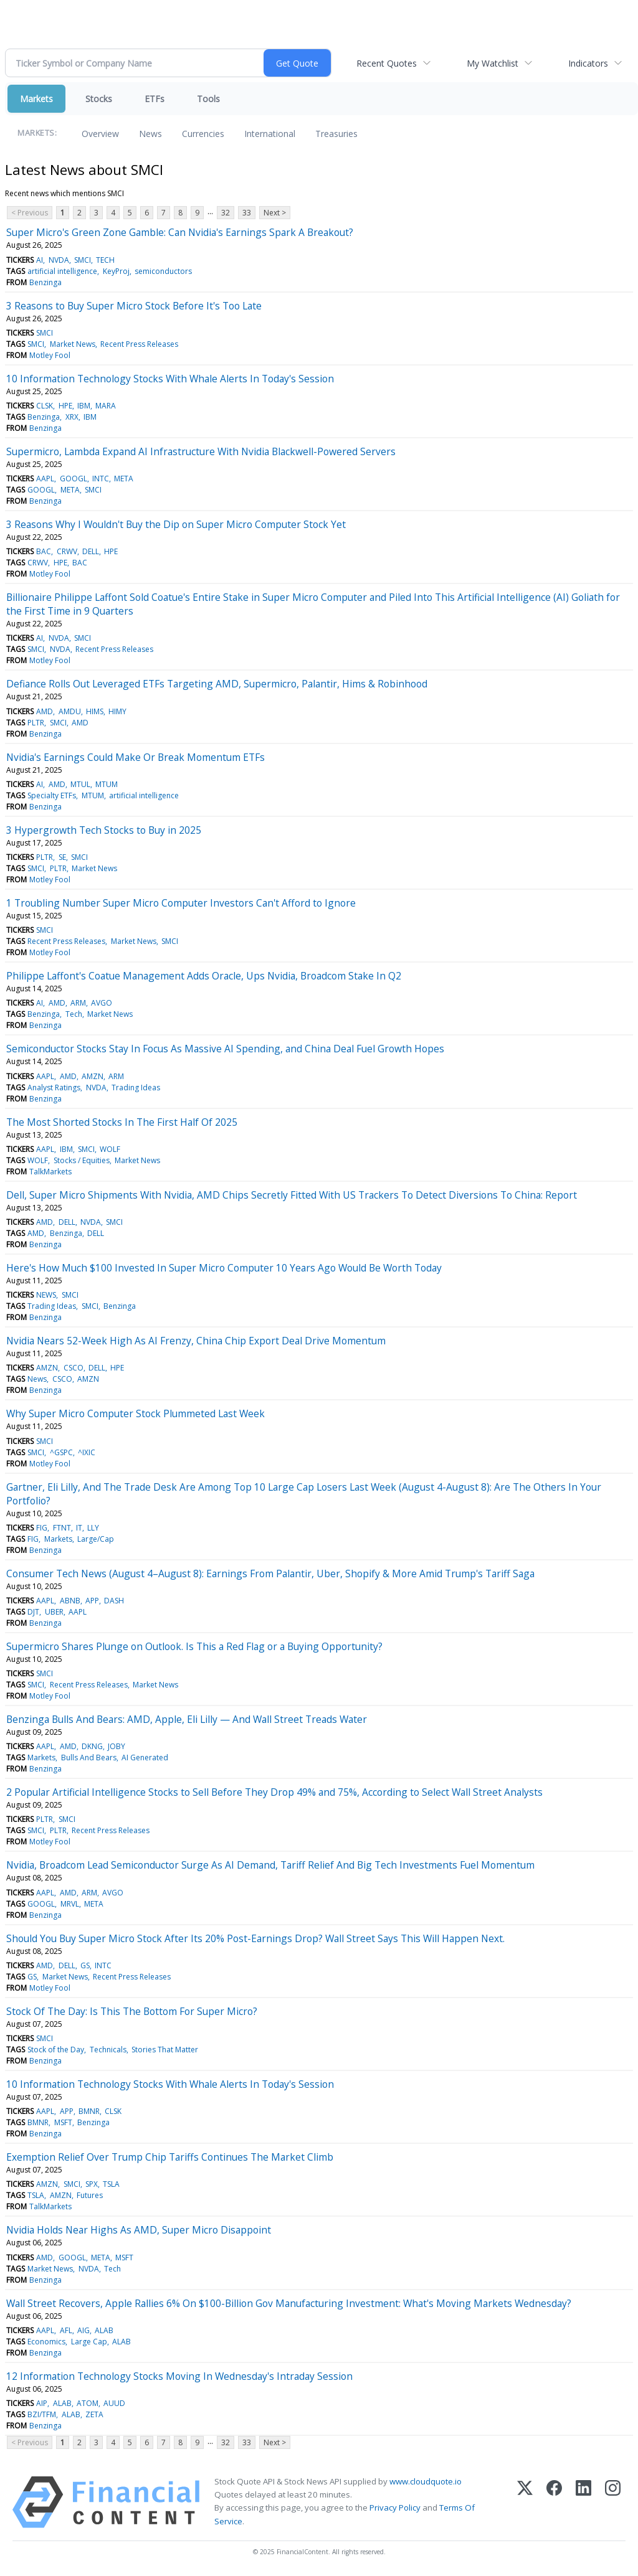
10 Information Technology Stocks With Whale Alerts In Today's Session (170, 378)
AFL (66, 2330)
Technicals (108, 2049)
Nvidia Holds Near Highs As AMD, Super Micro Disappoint (138, 2230)
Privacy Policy (395, 2507)
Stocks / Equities (82, 1160)
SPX (91, 2184)
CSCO (73, 1367)
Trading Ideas (136, 1087)
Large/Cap (95, 1539)
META (123, 478)
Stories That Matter (164, 2049)
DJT (33, 1611)
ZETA (94, 2414)
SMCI (82, 260)
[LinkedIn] (583, 2502)
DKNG (92, 1746)
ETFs (154, 99)
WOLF (110, 1149)
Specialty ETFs (51, 795)
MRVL (69, 1904)
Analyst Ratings (53, 1087)
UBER (54, 1611)
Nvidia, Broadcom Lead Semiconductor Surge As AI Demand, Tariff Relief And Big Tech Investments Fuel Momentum (270, 1865)
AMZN (92, 1076)
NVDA (59, 260)
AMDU (70, 711)
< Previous (29, 212)
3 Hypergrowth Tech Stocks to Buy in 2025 (103, 830)
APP (92, 1600)
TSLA (111, 2184)
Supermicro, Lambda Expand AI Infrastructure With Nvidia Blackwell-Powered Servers (201, 451)
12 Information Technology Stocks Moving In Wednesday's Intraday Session (179, 2376)
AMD (44, 711)
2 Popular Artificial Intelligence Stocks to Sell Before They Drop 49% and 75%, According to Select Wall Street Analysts (274, 1792)
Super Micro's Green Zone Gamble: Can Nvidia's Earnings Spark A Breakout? (179, 232)
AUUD (114, 2403)
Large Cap (89, 2341)
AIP (41, 2403)
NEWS (46, 1295)
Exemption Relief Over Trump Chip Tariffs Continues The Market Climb (169, 2157)
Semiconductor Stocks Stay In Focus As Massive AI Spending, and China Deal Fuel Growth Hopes (225, 1048)
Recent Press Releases (139, 344)
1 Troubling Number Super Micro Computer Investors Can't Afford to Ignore (181, 903)
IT (79, 1527)
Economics (46, 2341)
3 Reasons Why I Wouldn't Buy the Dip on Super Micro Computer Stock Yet (176, 524)
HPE (65, 405)
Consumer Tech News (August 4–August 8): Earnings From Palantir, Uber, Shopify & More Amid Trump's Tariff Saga (270, 1573)
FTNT (62, 1527)
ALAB (104, 2330)
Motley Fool (49, 355)
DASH (114, 1600)
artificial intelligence (62, 271)
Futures (90, 2195)
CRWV (67, 551)
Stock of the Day (55, 2049)
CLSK (44, 405)
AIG (83, 2330)
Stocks (98, 99)
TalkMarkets (50, 1171)
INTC (100, 478)
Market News (72, 344)
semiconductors (163, 271)
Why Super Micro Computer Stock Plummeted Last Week (135, 1413)
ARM (78, 1003)
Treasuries (336, 133)
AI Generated (144, 1757)
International (269, 133)
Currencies (203, 133)
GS (85, 1965)
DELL (90, 551)
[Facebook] (554, 2502)
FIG (41, 1527)
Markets (36, 99)
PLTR (35, 722)
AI (39, 260)
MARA (105, 405)
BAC (43, 551)
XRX (72, 417)
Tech (73, 1014)
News (150, 133)
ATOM (87, 2403)
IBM (83, 405)
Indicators (588, 63)
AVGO (101, 1003)
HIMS (94, 711)
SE (62, 857)
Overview (100, 133)
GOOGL (73, 478)
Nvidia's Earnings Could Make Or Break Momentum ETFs (135, 757)
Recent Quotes (386, 63)
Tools (208, 99)
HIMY (117, 711)
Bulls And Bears (89, 1757)
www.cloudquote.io (425, 2481)
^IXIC (86, 1452)
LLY (93, 1527)
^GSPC (61, 1452)
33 (246, 212)
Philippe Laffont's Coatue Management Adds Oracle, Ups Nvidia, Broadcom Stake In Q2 (203, 976)
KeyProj (116, 271)
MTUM (106, 784)
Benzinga (45, 282)
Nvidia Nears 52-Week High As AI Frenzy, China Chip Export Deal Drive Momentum (196, 1340)
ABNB (70, 1600)
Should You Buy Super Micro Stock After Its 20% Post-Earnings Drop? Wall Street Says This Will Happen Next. (255, 1938)
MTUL (80, 784)
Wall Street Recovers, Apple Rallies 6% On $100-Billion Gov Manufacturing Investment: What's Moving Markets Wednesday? (288, 2303)
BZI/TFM (41, 2414)
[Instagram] (613, 2502)
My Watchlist (492, 63)
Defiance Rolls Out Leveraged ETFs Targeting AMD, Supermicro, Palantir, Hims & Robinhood (216, 684)
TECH (105, 260)
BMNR (89, 2111)
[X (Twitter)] (525, 2502)
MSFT (63, 2122)
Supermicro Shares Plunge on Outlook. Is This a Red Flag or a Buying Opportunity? (194, 1646)
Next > (275, 212)
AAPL (45, 478)
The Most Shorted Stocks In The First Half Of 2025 (121, 1122)
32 (225, 212)
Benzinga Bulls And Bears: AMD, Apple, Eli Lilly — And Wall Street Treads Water (186, 1719)
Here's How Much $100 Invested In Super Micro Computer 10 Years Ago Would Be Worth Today (224, 1268)
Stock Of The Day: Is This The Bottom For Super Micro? (131, 2011)
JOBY (116, 1746)
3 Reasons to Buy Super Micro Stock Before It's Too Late (134, 306)
